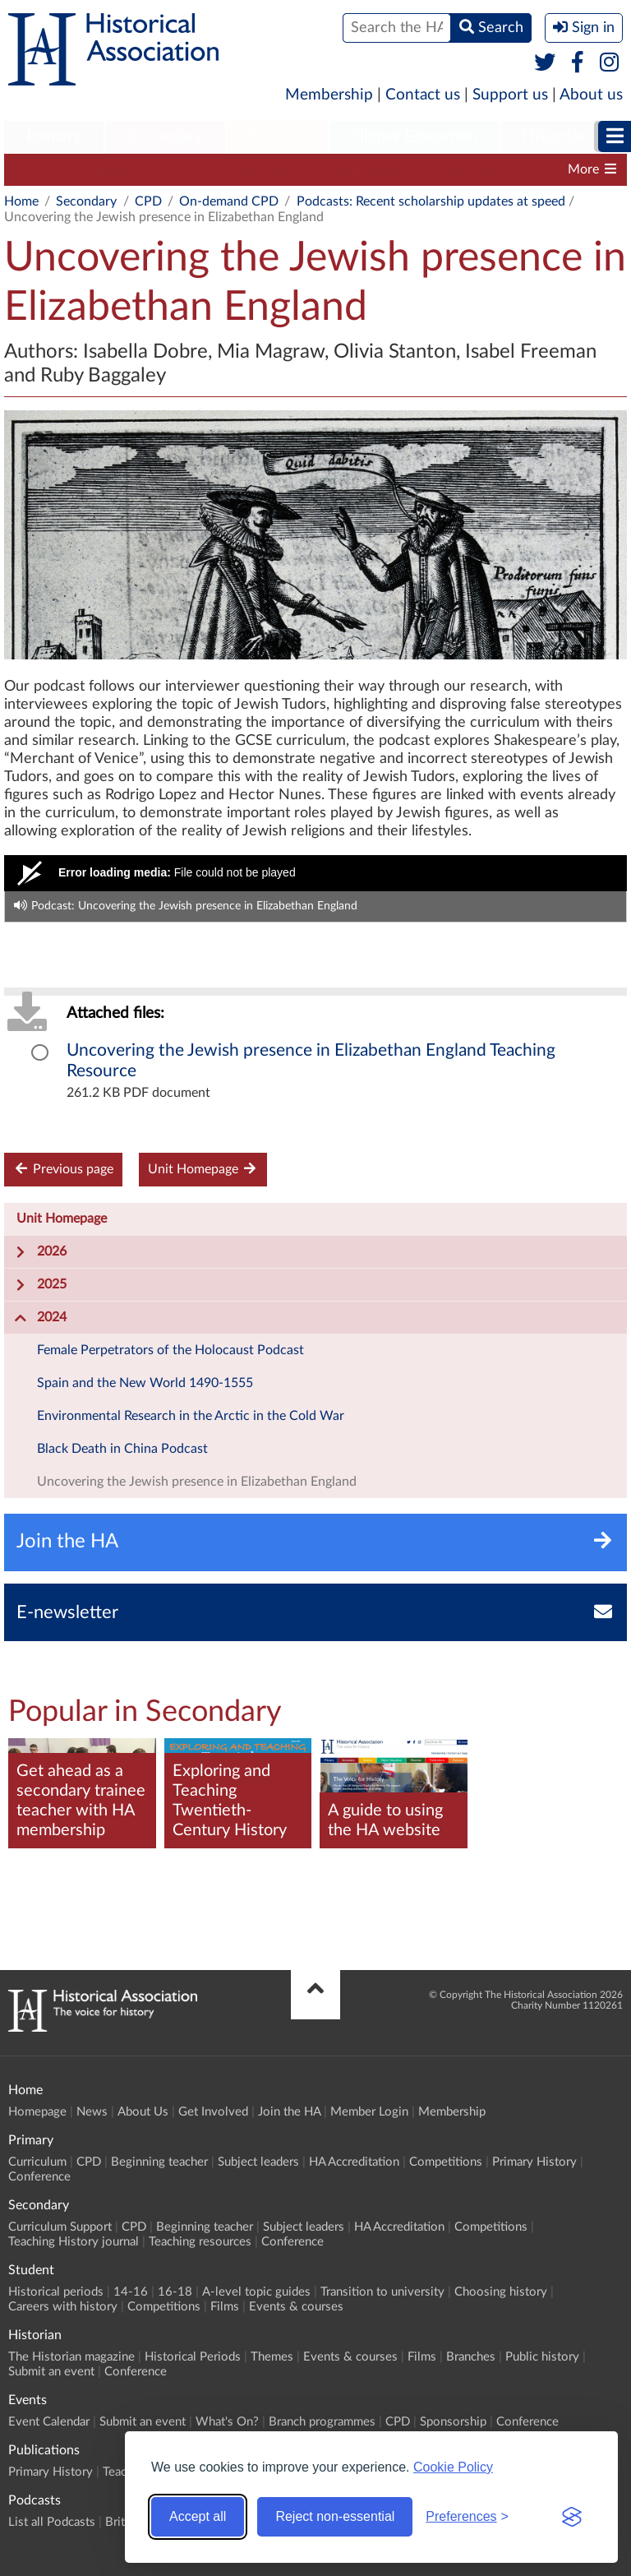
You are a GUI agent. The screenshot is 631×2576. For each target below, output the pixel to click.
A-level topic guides (256, 2292)
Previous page (63, 1169)
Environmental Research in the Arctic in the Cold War (190, 1415)
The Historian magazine (71, 2357)
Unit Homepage (203, 1169)
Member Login (369, 2112)
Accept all (197, 2516)
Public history (542, 2357)
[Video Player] (315, 873)
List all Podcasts (51, 2522)
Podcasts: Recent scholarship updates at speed (431, 201)
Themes (272, 2357)
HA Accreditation (494, 169)
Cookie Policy (453, 2467)
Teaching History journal (73, 2242)
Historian (555, 136)
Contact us (422, 95)
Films (224, 2307)
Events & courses (296, 2307)
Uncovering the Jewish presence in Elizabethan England (197, 1481)
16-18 (175, 2292)
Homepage (37, 2112)
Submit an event (51, 2372)
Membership (329, 95)
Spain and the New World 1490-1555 (145, 1383)
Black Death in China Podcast (122, 1448)
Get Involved (213, 2112)
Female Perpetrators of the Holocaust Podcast (170, 1350)
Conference (39, 2177)
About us (591, 95)
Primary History (534, 2162)
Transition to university (382, 2292)
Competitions (445, 2162)
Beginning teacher (255, 169)
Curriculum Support (69, 169)
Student (277, 136)
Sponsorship (453, 2422)
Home (21, 201)
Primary (53, 136)
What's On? (227, 2422)
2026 (40, 1252)
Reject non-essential (334, 2516)
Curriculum (37, 2162)
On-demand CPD (229, 201)
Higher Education (414, 136)
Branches (470, 2357)
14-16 (130, 2292)
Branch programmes (322, 2422)
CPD (165, 169)
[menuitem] (53, 137)
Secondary (165, 136)
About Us (142, 2112)
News (92, 2112)
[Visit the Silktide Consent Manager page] (572, 2517)
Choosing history (500, 2292)
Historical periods (56, 2292)
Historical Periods (193, 2357)
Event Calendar (49, 2422)
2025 (40, 1285)
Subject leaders (376, 169)
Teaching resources (200, 2242)
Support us (510, 95)
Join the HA (289, 2112)
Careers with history (62, 2307)
